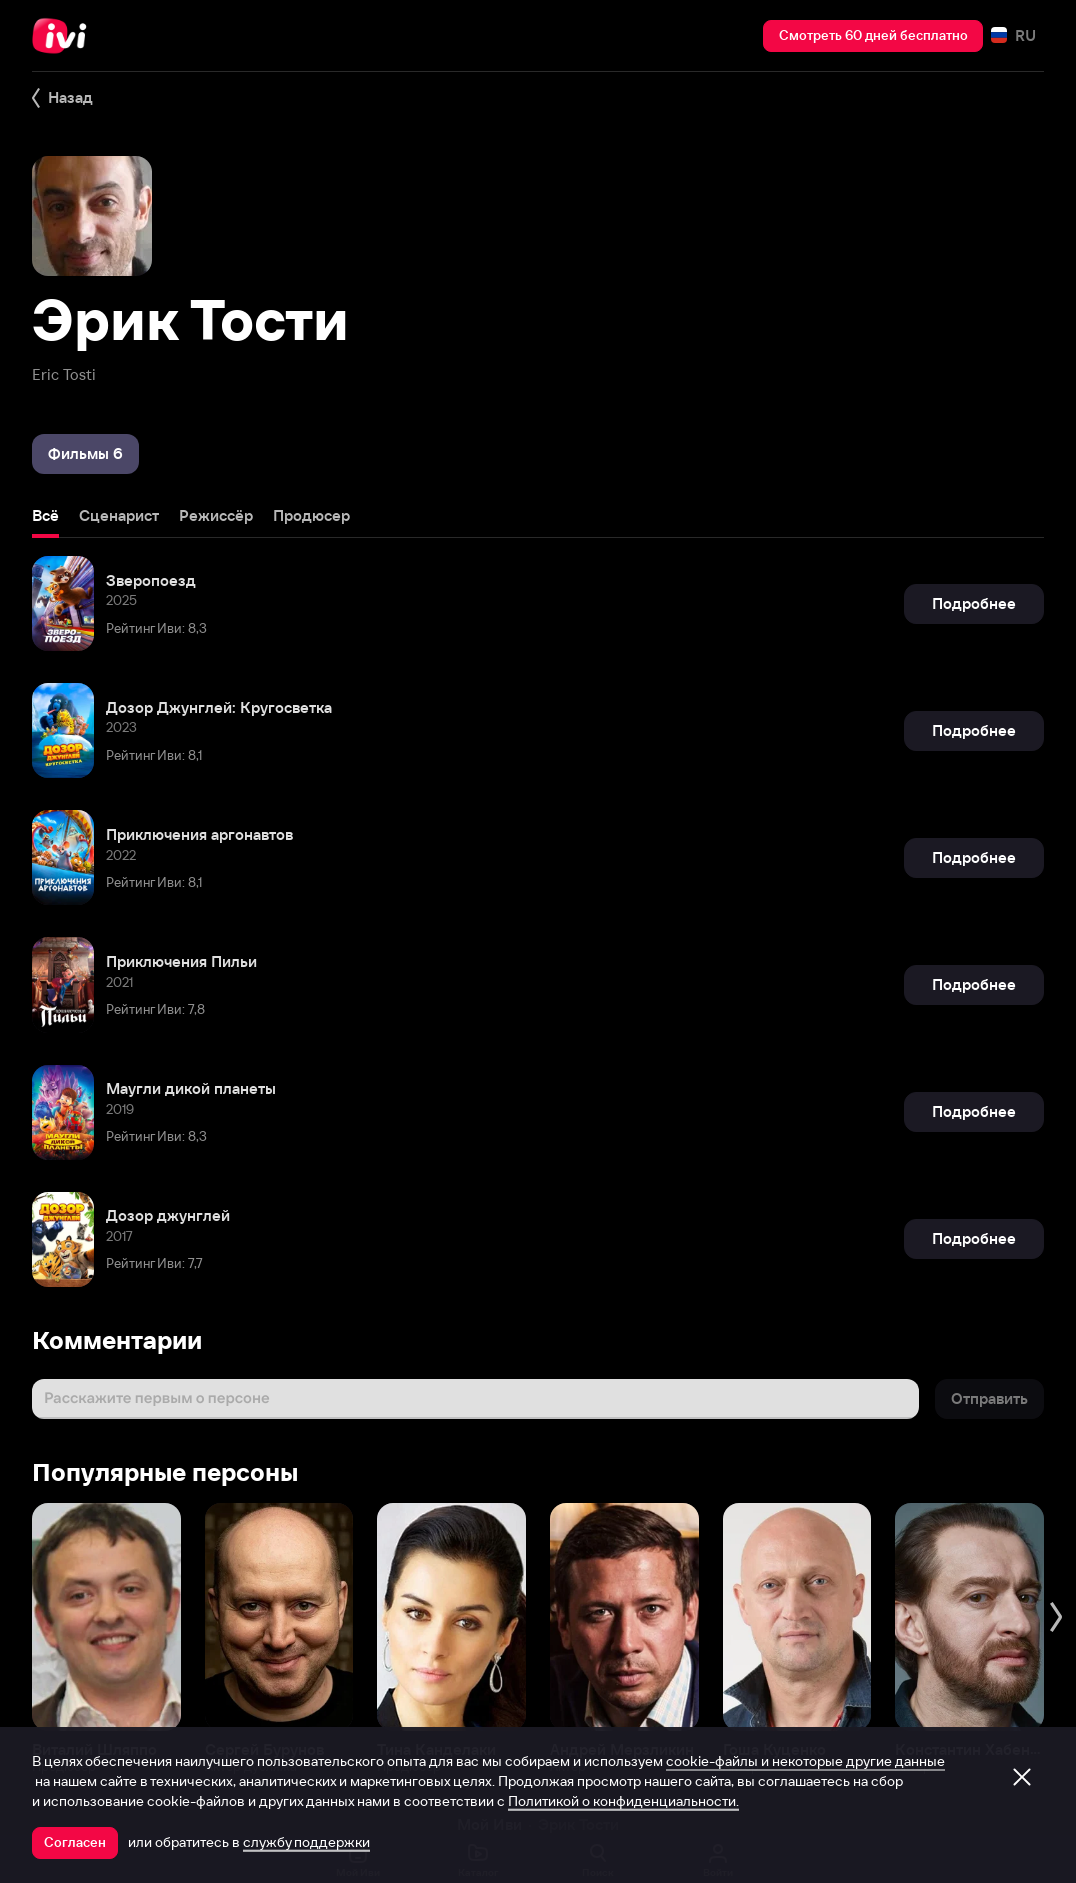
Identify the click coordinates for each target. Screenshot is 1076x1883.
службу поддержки (306, 1842)
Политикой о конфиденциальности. (623, 1801)
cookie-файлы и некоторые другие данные (805, 1761)
